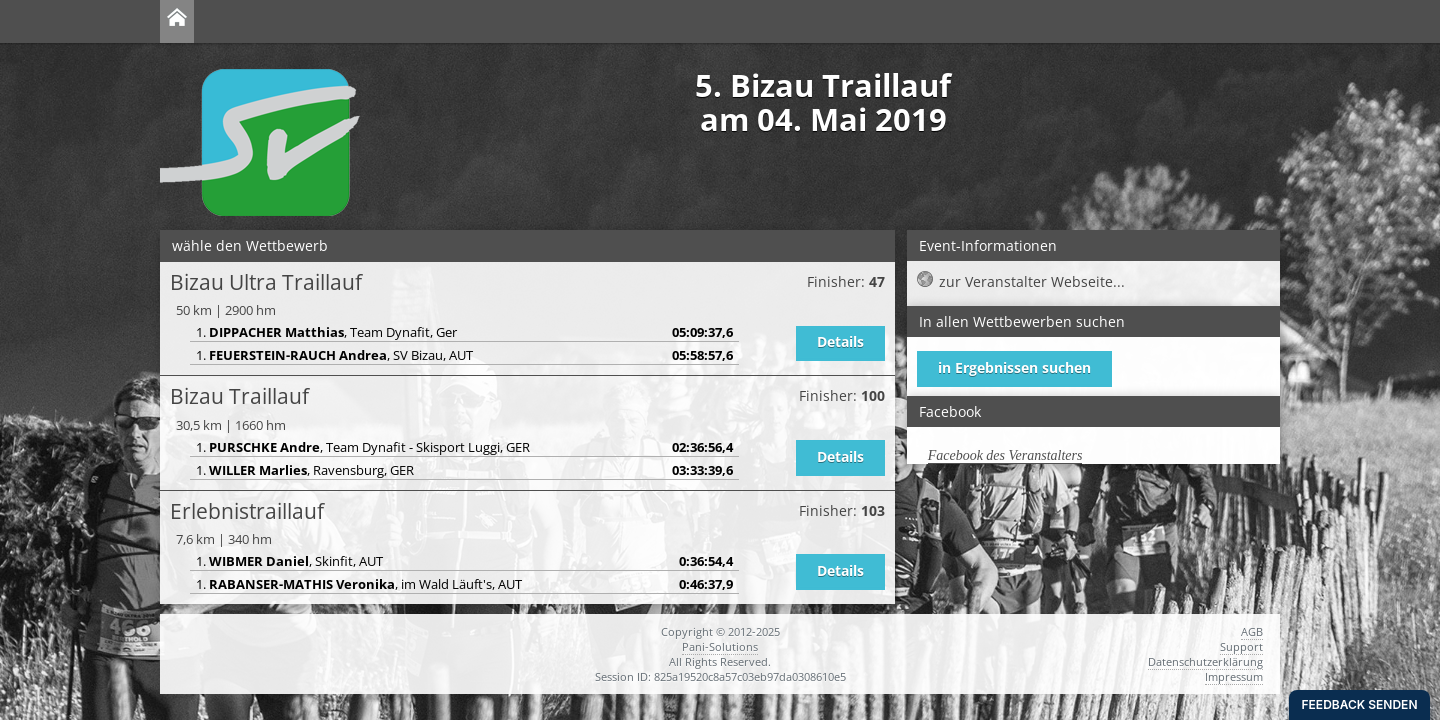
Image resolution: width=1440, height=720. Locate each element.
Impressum (1234, 676)
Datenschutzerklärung (1205, 661)
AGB (1252, 631)
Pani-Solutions (720, 646)
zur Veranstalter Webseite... (1032, 281)
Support (1241, 646)
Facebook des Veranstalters (1005, 455)
